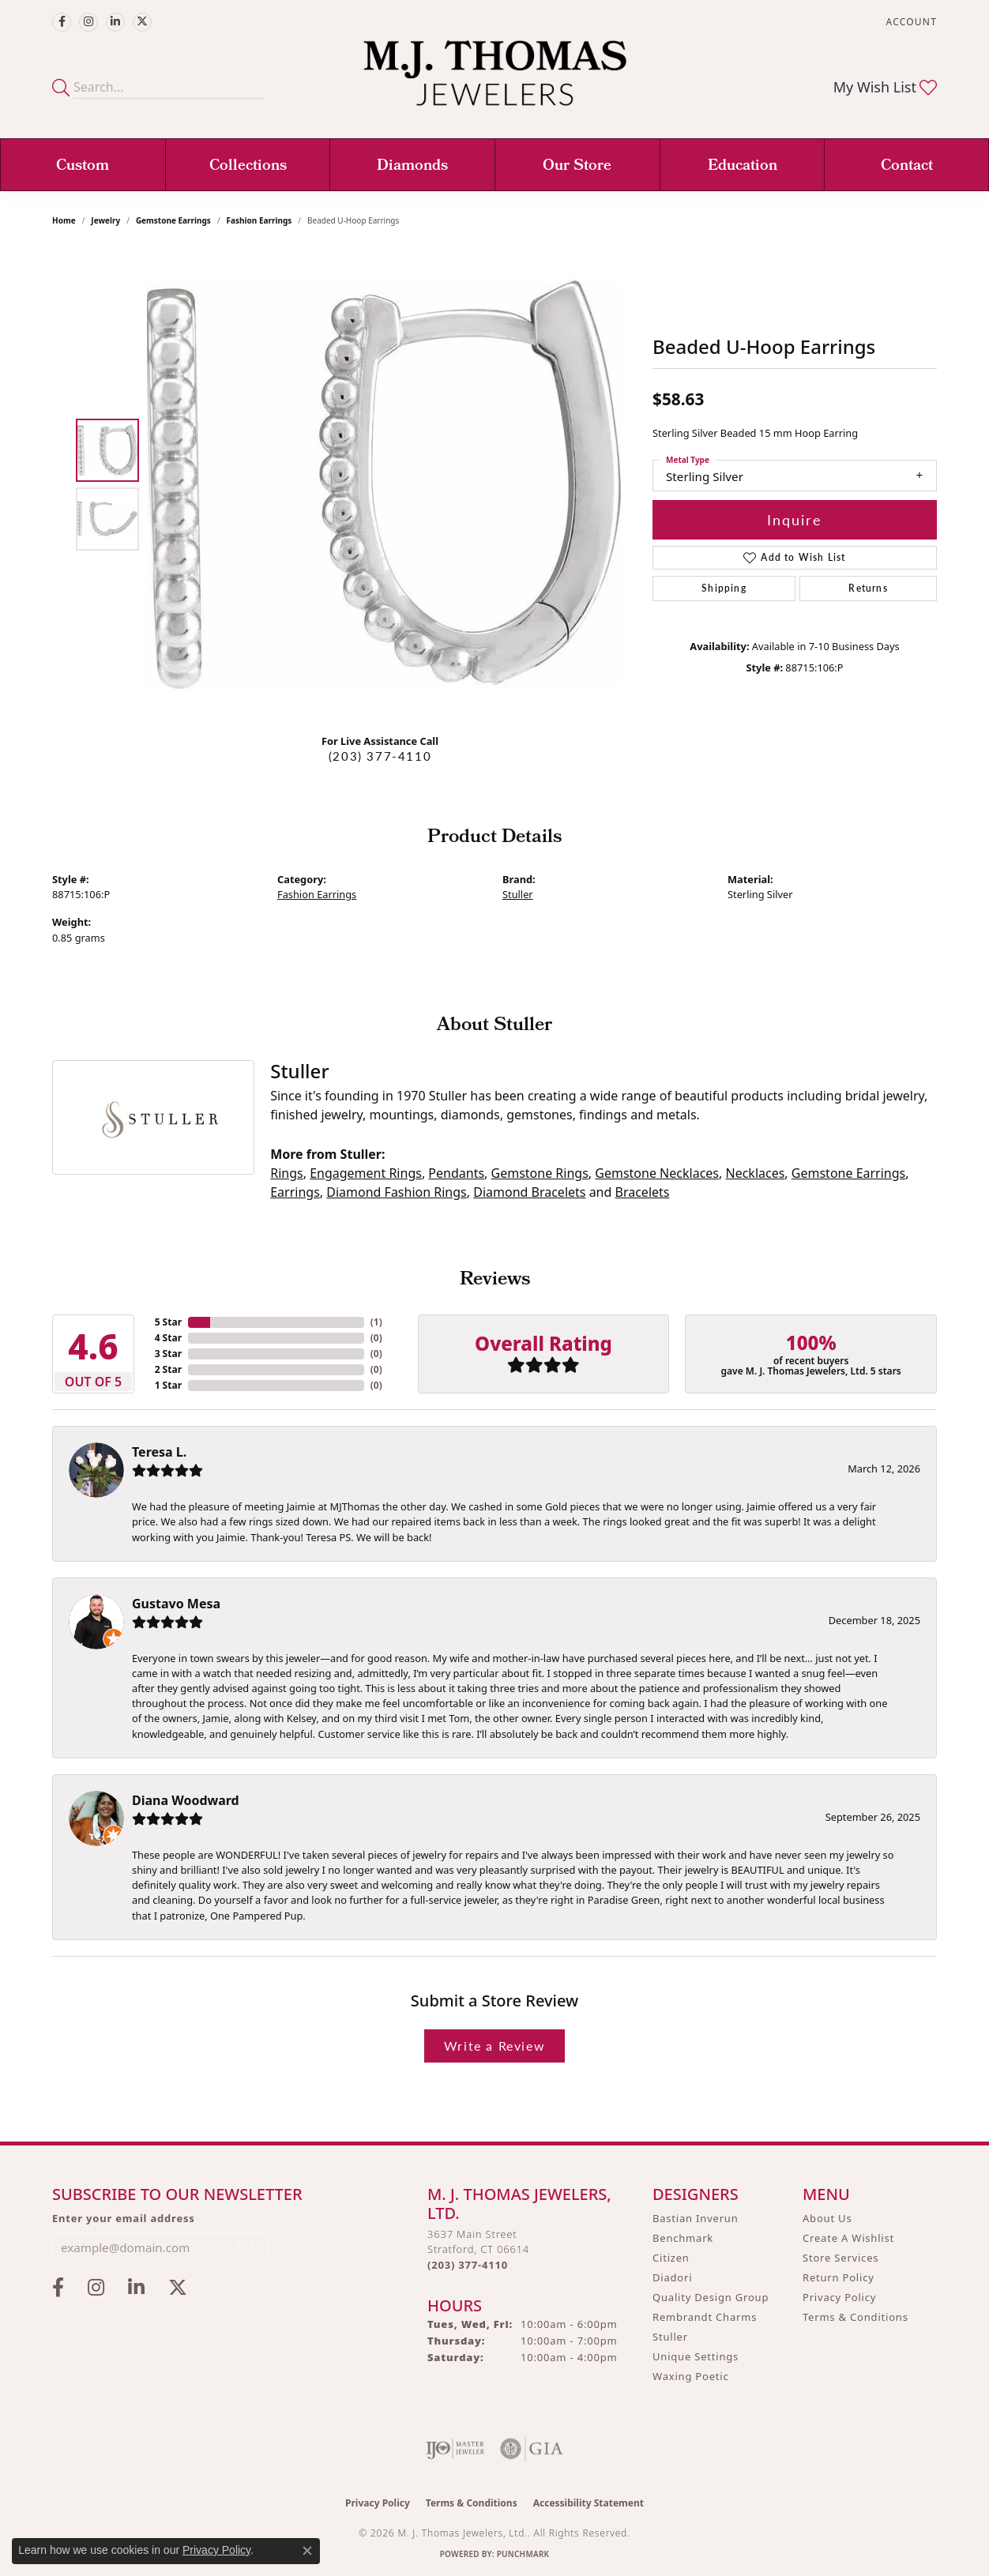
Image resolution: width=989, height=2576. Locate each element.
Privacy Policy (839, 2297)
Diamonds (412, 166)
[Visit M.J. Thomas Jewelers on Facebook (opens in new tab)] (61, 22)
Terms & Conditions (855, 2317)
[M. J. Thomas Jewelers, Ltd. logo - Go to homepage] (495, 81)
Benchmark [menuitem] (682, 2238)
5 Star (168, 1322)
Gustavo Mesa (176, 1603)
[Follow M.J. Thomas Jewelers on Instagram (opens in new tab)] (88, 22)
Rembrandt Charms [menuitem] (704, 2317)
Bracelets (642, 1192)
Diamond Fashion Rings (396, 1192)
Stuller (517, 894)
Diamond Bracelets (529, 1192)
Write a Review (494, 2045)
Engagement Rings (366, 1173)
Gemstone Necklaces (657, 1173)
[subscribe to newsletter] (245, 2247)
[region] (384, 484)
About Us (827, 2218)
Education (742, 166)
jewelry (105, 220)
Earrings (295, 1192)
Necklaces (754, 1173)
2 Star (168, 1369)
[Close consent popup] (307, 2550)
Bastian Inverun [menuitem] (695, 2218)
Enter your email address (123, 2218)
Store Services (840, 2258)
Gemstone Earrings (173, 220)
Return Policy (838, 2277)
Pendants (456, 1173)
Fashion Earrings (259, 220)
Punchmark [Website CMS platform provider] (523, 2553)
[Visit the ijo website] (455, 2449)
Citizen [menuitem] (671, 2258)
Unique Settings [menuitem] (695, 2356)
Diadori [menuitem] (672, 2277)
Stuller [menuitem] (670, 2337)
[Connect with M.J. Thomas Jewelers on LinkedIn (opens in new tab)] (115, 22)
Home (64, 220)
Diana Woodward (185, 1800)
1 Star (168, 1385)
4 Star (168, 1337)
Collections (248, 166)
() (376, 1322)
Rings (286, 1173)
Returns (867, 588)
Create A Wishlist (848, 2238)
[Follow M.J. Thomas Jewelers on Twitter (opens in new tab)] (142, 22)
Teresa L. (159, 1452)
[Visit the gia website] (531, 2449)
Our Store (577, 166)
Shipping (723, 588)
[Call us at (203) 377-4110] (467, 2265)
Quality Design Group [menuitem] (710, 2297)
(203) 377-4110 (380, 756)
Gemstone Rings (540, 1173)
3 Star (168, 1353)
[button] (910, 22)
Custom (82, 166)
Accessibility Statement (588, 2503)
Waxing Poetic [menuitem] (690, 2376)
